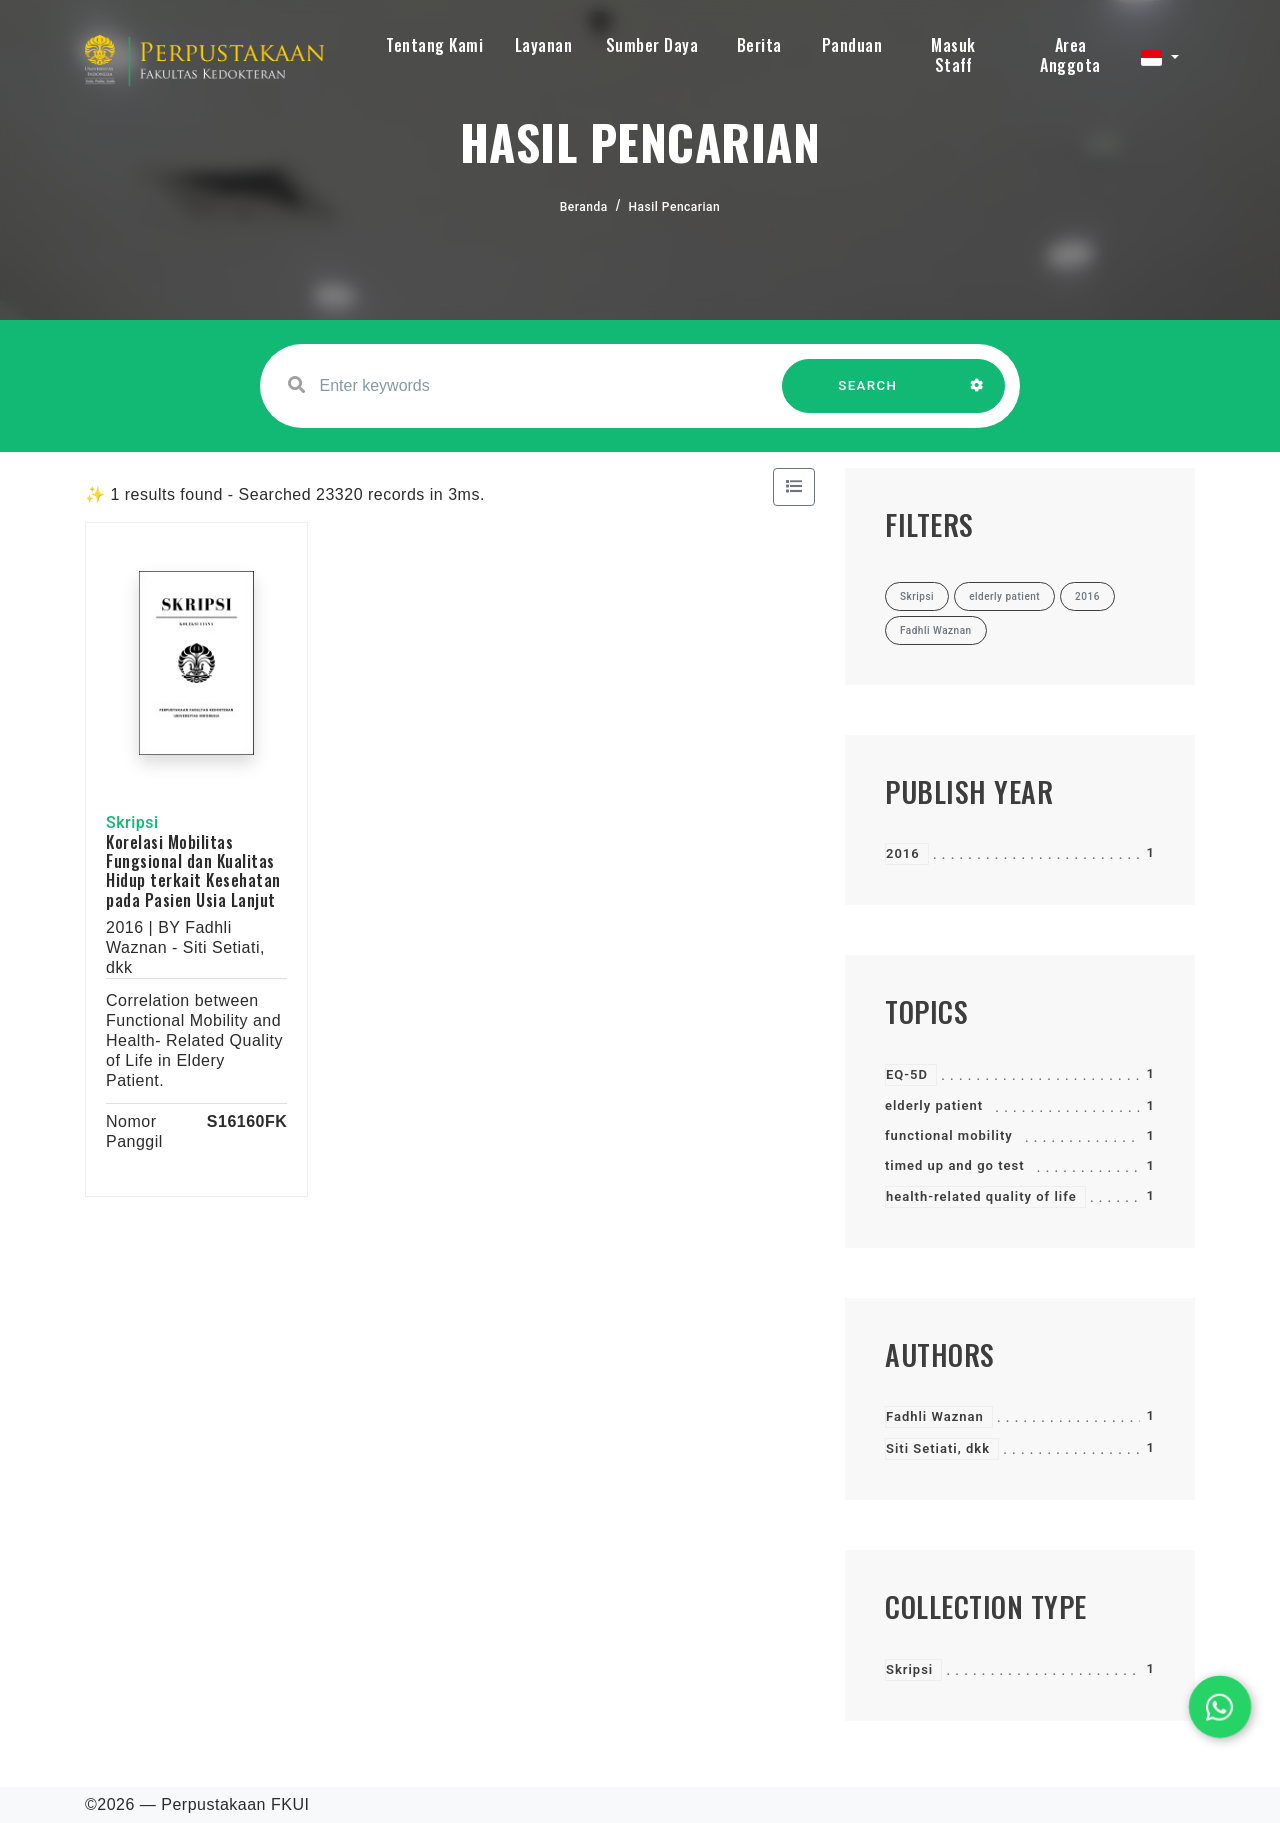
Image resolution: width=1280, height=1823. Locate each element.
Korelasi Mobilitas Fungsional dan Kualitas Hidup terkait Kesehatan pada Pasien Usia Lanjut (193, 871)
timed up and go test (955, 1165)
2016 (903, 853)
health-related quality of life (981, 1196)
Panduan (852, 45)
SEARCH (868, 395)
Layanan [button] (544, 45)
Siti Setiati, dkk (938, 1448)
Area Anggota (1070, 55)
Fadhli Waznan (935, 1416)
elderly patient (934, 1105)
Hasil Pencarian (675, 207)
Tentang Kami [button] (434, 45)
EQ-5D (907, 1074)
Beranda (584, 207)
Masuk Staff (953, 55)
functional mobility (949, 1135)
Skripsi (909, 1669)
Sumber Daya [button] (652, 45)
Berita (759, 45)
